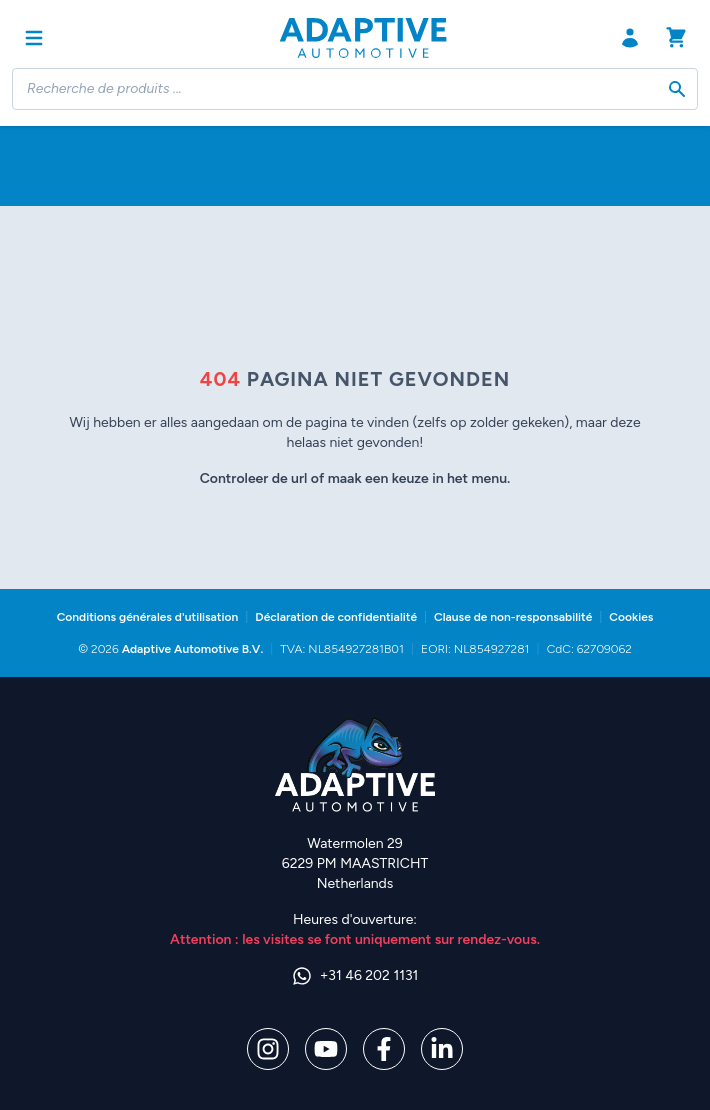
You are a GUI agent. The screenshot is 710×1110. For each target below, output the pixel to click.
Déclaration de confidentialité (336, 617)
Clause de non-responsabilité (513, 617)
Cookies (631, 617)
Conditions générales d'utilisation (148, 617)
